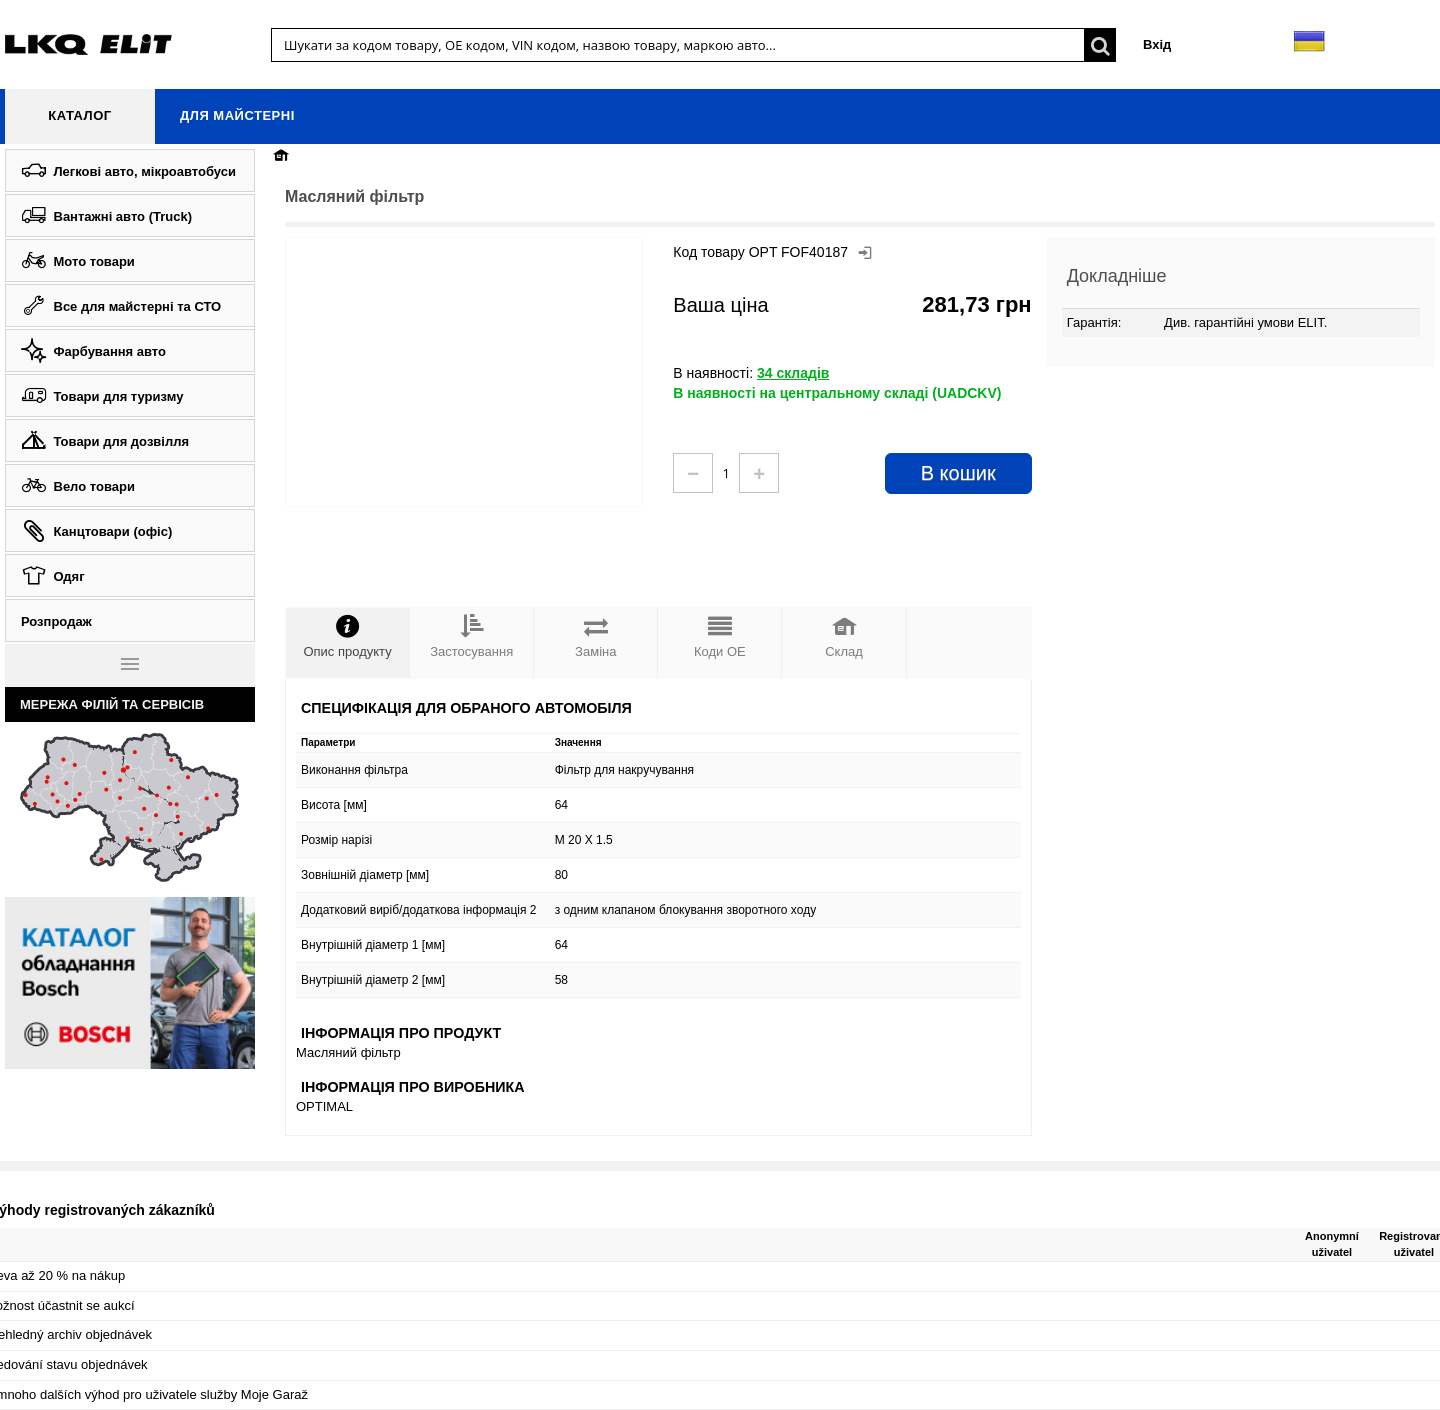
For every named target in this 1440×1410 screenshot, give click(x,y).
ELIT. (1313, 322)
